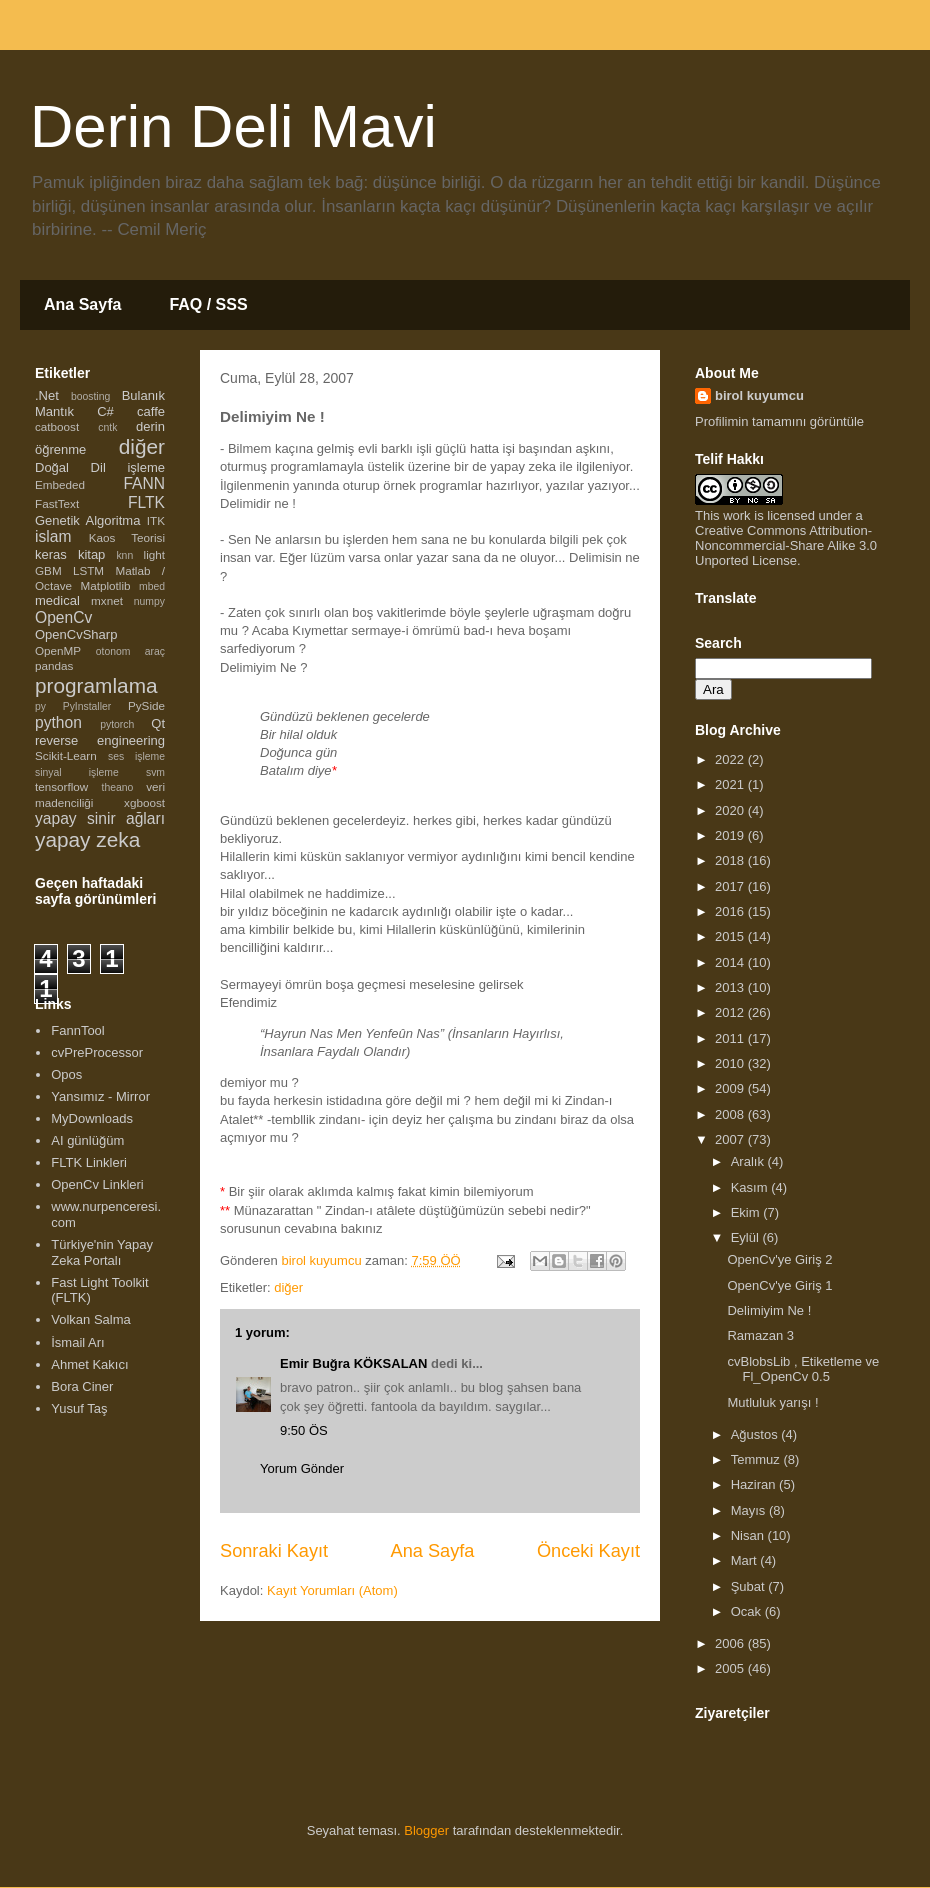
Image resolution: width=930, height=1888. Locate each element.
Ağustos (756, 1434)
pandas (54, 665)
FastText (57, 503)
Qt (158, 723)
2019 (731, 835)
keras (51, 554)
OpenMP (58, 650)
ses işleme (136, 756)
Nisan (749, 1535)
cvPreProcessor (97, 1052)
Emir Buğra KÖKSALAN (353, 1363)
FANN (144, 483)
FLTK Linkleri (89, 1162)
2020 (731, 810)
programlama (96, 685)
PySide (146, 705)
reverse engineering (100, 740)
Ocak (748, 1611)
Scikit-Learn (66, 755)
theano (118, 787)
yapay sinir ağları (100, 818)
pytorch (117, 724)
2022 (731, 759)
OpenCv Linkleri (97, 1184)
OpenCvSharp (76, 634)
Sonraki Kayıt (274, 1551)
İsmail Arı (77, 1342)
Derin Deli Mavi (233, 126)
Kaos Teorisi (127, 537)
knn (124, 555)
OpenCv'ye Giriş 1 (779, 1285)
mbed (152, 586)
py (40, 706)
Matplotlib (106, 585)
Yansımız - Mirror (100, 1096)
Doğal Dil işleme (100, 467)
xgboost (144, 802)
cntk (107, 427)
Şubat (750, 1586)
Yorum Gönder (302, 1468)
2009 (731, 1088)
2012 (731, 1012)
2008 (731, 1114)
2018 (731, 860)
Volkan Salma (91, 1319)
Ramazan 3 (760, 1335)
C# (105, 411)
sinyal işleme (77, 772)
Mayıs (750, 1510)
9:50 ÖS (304, 1430)
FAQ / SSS (208, 304)
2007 (731, 1139)
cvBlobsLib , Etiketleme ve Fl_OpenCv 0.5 (803, 1369)
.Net (47, 395)
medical (57, 600)
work (736, 515)
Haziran (755, 1484)
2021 (731, 784)
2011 (731, 1038)
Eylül (747, 1237)
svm (155, 772)
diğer (288, 1287)
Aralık (749, 1161)
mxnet (107, 600)
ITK (156, 520)
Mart (746, 1560)
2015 (731, 936)
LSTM (88, 570)
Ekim (747, 1212)
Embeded (60, 484)
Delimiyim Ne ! (769, 1310)
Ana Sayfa (82, 304)
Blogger (426, 1830)
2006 (731, 1643)
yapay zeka (87, 839)
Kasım (751, 1187)
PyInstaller (87, 706)
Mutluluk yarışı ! (772, 1402)
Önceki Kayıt (588, 1551)
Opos (66, 1074)
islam (53, 536)
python (58, 722)
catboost (57, 426)
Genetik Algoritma (87, 520)
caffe (151, 411)
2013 (731, 987)
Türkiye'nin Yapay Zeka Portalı (102, 1252)
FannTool (77, 1030)
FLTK (146, 502)
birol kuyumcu (759, 395)
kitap (91, 554)
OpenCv (63, 617)
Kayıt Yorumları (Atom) (332, 1590)
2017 (731, 886)
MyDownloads (92, 1118)
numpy (149, 601)
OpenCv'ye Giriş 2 (779, 1259)
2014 (731, 962)
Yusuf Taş (79, 1408)
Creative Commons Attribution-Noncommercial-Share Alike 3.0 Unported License (786, 545)
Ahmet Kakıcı (89, 1364)
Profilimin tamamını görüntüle (779, 421)
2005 (731, 1668)
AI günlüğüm (87, 1140)
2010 (731, 1063)
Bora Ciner (82, 1386)
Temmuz (757, 1459)
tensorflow (61, 786)
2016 (731, 911)
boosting (90, 396)
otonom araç (130, 651)
